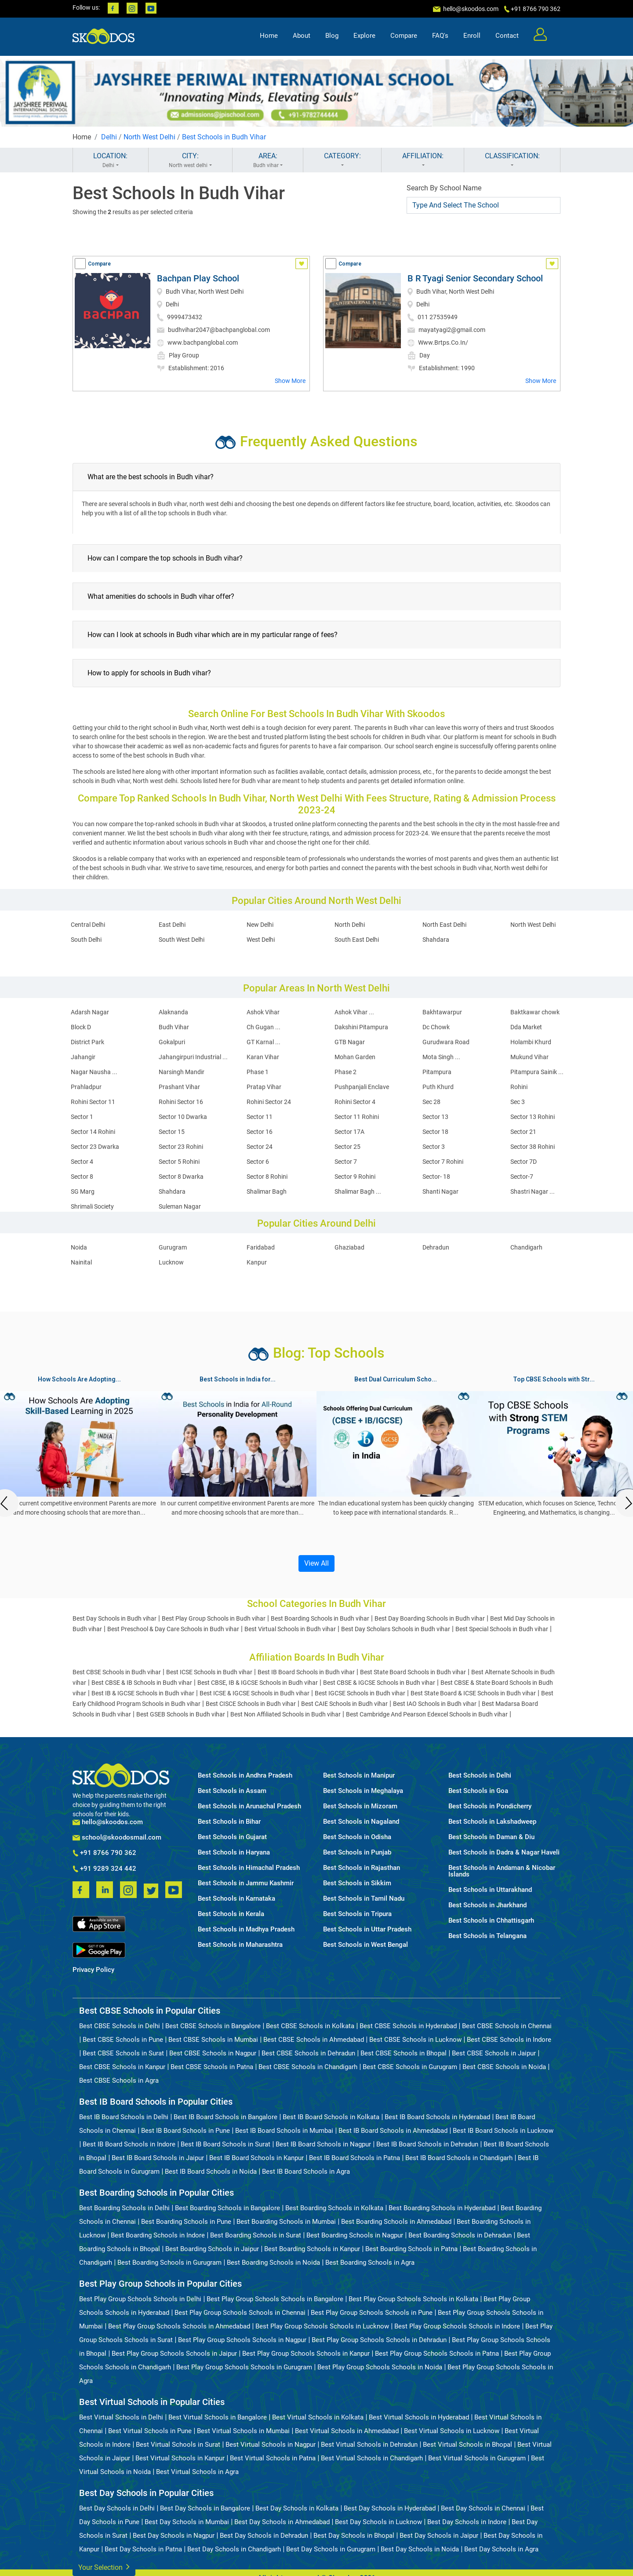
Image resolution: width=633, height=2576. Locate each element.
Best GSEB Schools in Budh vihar (180, 1714)
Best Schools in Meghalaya (363, 1791)
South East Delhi (357, 939)
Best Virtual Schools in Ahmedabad (347, 2431)
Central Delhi (88, 924)
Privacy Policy (93, 1970)
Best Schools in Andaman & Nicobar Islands (501, 1871)
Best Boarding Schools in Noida (273, 2262)
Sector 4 (82, 1161)
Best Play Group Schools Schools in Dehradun (379, 2340)
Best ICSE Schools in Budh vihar (209, 1672)
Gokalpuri (172, 1042)
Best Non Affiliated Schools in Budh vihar (285, 1714)
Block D (81, 1027)
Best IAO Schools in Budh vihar (435, 1703)
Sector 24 (260, 1146)
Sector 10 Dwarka (183, 1116)
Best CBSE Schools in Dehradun (308, 2053)
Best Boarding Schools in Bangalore (227, 2208)
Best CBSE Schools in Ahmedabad (313, 2040)
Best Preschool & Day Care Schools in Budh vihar (173, 1628)
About (301, 38)
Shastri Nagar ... (532, 1191)
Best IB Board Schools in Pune (185, 2131)
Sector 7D (523, 1161)
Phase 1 (258, 1071)
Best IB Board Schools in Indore (129, 2144)
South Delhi (86, 939)
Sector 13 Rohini (532, 1116)
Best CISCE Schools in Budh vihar (251, 1703)
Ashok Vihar (263, 1012)
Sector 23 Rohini (181, 1146)
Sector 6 (258, 1161)
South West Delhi (181, 939)
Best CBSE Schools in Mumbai (213, 2040)
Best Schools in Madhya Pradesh (246, 1929)
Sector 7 (346, 1161)
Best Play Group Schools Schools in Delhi (140, 2299)
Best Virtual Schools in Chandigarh (372, 2458)
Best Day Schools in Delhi (117, 2508)
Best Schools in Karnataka (236, 1898)
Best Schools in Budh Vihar (224, 137)
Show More (290, 380)
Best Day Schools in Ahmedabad (282, 2522)
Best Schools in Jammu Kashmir (246, 1883)
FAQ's (440, 38)
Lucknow (171, 1262)
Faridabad (261, 1247)
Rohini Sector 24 (269, 1101)
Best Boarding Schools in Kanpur (312, 2249)
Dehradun (435, 1247)
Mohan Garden (355, 1056)
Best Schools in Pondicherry (489, 1806)
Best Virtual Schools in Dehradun (369, 2444)
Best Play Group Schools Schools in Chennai (240, 2313)
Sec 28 (431, 1101)
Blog (331, 38)
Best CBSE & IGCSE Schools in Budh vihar (379, 1682)
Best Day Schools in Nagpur (174, 2536)
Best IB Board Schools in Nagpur (323, 2144)
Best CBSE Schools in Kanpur (122, 2067)
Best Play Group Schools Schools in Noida (379, 2367)
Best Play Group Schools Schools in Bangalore (275, 2299)
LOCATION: (110, 160)
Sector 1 (82, 1116)
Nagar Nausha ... (94, 1071)
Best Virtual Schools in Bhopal (467, 2444)
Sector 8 (82, 1176)
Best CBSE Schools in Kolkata (310, 2026)
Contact (507, 38)
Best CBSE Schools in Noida (504, 2067)
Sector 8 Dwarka (181, 1176)
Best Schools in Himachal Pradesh (249, 1868)
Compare (403, 38)
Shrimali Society (92, 1206)
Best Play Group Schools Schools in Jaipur (174, 2353)
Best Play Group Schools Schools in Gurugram (244, 2367)
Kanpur (257, 1262)
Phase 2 (346, 1071)
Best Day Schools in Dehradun (264, 2536)
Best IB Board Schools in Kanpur (256, 2158)
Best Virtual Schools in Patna (273, 2458)
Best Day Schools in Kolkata (296, 2508)
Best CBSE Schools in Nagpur (212, 2053)
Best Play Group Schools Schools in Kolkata (413, 2299)
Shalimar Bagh (267, 1191)
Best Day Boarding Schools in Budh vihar (430, 1618)
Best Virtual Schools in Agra (197, 2472)
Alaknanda (173, 1012)
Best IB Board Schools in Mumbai (284, 2131)
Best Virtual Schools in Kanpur (180, 2458)
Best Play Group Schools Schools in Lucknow (322, 2326)
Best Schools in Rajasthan (361, 1868)
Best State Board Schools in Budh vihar (413, 1672)
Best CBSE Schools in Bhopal (403, 2053)
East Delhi (172, 924)
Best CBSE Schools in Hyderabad (408, 2026)
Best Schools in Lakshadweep (492, 1821)
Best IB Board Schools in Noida (211, 2171)
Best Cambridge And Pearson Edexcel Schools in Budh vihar (427, 1714)
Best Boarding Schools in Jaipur (212, 2249)
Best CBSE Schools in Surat (123, 2053)
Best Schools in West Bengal (365, 1945)
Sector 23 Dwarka (95, 1146)
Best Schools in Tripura (357, 1914)
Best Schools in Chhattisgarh (491, 1920)
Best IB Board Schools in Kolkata (331, 2117)
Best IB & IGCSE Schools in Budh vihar (142, 1693)
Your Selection (104, 2566)
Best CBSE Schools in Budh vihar (117, 1672)
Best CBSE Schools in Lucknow (415, 2040)
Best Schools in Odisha (357, 1837)
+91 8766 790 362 (104, 1853)
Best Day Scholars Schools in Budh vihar (395, 1628)
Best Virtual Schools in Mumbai (243, 2431)
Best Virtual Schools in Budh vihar (290, 1628)
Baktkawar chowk (535, 1012)
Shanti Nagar (440, 1191)
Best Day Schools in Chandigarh (234, 2549)
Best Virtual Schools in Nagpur (271, 2444)
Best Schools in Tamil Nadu (363, 1898)
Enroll (471, 38)
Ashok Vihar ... (354, 1012)
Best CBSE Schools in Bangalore (213, 2026)
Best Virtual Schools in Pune (150, 2431)
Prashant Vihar (179, 1086)
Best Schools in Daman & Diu (491, 1837)
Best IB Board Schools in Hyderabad (437, 2117)
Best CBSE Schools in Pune (123, 2040)
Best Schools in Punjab (357, 1852)
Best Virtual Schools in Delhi (121, 2417)
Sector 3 (433, 1146)
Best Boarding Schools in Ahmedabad (396, 2222)
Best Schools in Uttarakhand (490, 1890)
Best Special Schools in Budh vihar (501, 1628)
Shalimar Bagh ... (358, 1191)
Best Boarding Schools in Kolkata (334, 2208)
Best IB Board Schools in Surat (225, 2144)
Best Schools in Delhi (479, 1775)
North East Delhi (444, 924)
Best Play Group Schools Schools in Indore (457, 2326)
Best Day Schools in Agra (501, 2549)
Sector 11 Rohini (357, 1116)
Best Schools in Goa (478, 1791)
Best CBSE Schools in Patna (212, 2067)
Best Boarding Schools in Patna (411, 2249)
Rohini (519, 1086)
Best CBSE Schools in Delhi (119, 2026)
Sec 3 (517, 1101)
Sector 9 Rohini (355, 1176)
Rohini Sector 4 (355, 1101)
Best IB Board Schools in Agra (306, 2171)
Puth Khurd (438, 1086)
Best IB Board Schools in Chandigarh (459, 2158)
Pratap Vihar (264, 1086)
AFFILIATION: (423, 160)
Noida (79, 1247)
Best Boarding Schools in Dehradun (460, 2235)
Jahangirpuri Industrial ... (193, 1056)
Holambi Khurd (530, 1042)
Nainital (81, 1262)
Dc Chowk (436, 1027)
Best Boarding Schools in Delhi (124, 2208)
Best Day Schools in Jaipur (439, 2536)
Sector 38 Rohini (532, 1146)
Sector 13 (435, 1116)
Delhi (109, 137)
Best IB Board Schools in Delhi (123, 2117)
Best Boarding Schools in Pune (186, 2222)
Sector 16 (260, 1131)
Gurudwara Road (445, 1042)
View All (316, 1563)
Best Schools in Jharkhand (487, 1905)
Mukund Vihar (529, 1056)
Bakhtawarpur (442, 1012)
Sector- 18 (436, 1176)
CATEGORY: (342, 160)
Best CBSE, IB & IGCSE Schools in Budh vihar (257, 1682)
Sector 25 (347, 1146)
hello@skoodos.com (470, 8)
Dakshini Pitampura (361, 1027)
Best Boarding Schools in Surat (255, 2235)
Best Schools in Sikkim (357, 1883)
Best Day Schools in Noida (420, 2549)
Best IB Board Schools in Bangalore (225, 2117)
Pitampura (436, 1071)
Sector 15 (172, 1131)
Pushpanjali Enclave (362, 1086)
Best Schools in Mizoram (360, 1806)
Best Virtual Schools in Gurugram (477, 2458)
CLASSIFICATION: (512, 160)
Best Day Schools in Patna (143, 2549)
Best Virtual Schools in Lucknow (451, 2431)
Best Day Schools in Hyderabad (390, 2508)
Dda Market (526, 1027)
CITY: (190, 160)
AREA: (268, 160)
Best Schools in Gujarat (232, 1837)
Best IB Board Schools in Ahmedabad (392, 2131)
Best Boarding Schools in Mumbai (286, 2222)
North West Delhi (149, 137)
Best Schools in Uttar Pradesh (367, 1929)
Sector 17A (349, 1131)
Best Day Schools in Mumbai (187, 2522)
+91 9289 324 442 (104, 1869)
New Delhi (260, 924)
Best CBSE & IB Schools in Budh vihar (141, 1682)
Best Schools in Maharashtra (240, 1945)
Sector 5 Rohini (179, 1161)
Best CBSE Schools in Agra (119, 2080)
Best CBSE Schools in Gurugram (410, 2067)
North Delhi (350, 924)
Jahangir (83, 1056)
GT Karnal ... (263, 1042)
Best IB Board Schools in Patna (354, 2158)
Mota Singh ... (441, 1056)
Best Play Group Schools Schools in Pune (372, 2313)
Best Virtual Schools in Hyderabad (419, 2417)
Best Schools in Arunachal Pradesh (249, 1806)
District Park (87, 1042)
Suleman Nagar (180, 1206)
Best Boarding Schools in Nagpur (354, 2235)
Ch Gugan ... (263, 1027)
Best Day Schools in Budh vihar (114, 1618)
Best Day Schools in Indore (466, 2522)
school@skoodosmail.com (117, 1837)
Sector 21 (523, 1131)
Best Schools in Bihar (229, 1821)
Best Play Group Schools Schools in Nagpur (242, 2340)
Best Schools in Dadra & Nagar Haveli (504, 1852)
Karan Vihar (263, 1056)
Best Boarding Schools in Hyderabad (442, 2208)
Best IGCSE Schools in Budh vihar (360, 1693)
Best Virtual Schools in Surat (178, 2444)
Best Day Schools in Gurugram (330, 2549)
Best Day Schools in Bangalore (205, 2508)
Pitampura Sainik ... (537, 1071)
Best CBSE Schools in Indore (509, 2040)
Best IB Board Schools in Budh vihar (306, 1672)
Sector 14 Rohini (93, 1131)
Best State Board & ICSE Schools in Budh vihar (473, 1693)
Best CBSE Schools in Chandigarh (307, 2067)
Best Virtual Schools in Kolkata (318, 2417)
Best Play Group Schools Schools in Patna (437, 2353)
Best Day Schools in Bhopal (353, 2536)
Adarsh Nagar (90, 1012)
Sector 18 (435, 1131)
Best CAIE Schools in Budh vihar (344, 1703)
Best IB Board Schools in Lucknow (503, 2131)
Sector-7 (521, 1176)
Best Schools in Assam (232, 1791)
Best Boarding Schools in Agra (370, 2262)
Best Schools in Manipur (359, 1775)
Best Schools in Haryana (234, 1852)
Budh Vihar (174, 1027)
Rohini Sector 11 (93, 1101)
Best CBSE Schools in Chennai (507, 2026)
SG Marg (83, 1191)
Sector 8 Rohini (267, 1176)
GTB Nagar (350, 1042)
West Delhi (261, 939)
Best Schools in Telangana (487, 1936)
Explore (364, 38)
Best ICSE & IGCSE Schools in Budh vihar (254, 1693)
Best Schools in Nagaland (361, 1821)
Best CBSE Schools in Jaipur (494, 2053)
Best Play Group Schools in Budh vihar (214, 1618)
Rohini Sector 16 (181, 1101)
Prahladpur (86, 1086)
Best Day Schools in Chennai (483, 2508)
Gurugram (173, 1247)
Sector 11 (260, 1116)
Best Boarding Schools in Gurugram (169, 2262)
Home (269, 38)
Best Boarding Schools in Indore (158, 2235)
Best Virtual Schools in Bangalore (217, 2417)
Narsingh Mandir (181, 1071)
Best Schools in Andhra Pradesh (245, 1775)
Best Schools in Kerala (231, 1914)
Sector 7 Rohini (442, 1161)
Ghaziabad (349, 1247)
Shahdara (435, 939)
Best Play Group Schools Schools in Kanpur (306, 2353)
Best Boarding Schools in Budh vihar (320, 1618)
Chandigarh (526, 1247)
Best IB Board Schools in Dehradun (427, 2144)
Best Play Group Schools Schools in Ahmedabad (179, 2326)
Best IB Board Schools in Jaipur (158, 2158)
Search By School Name (444, 188)
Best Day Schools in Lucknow (378, 2522)
